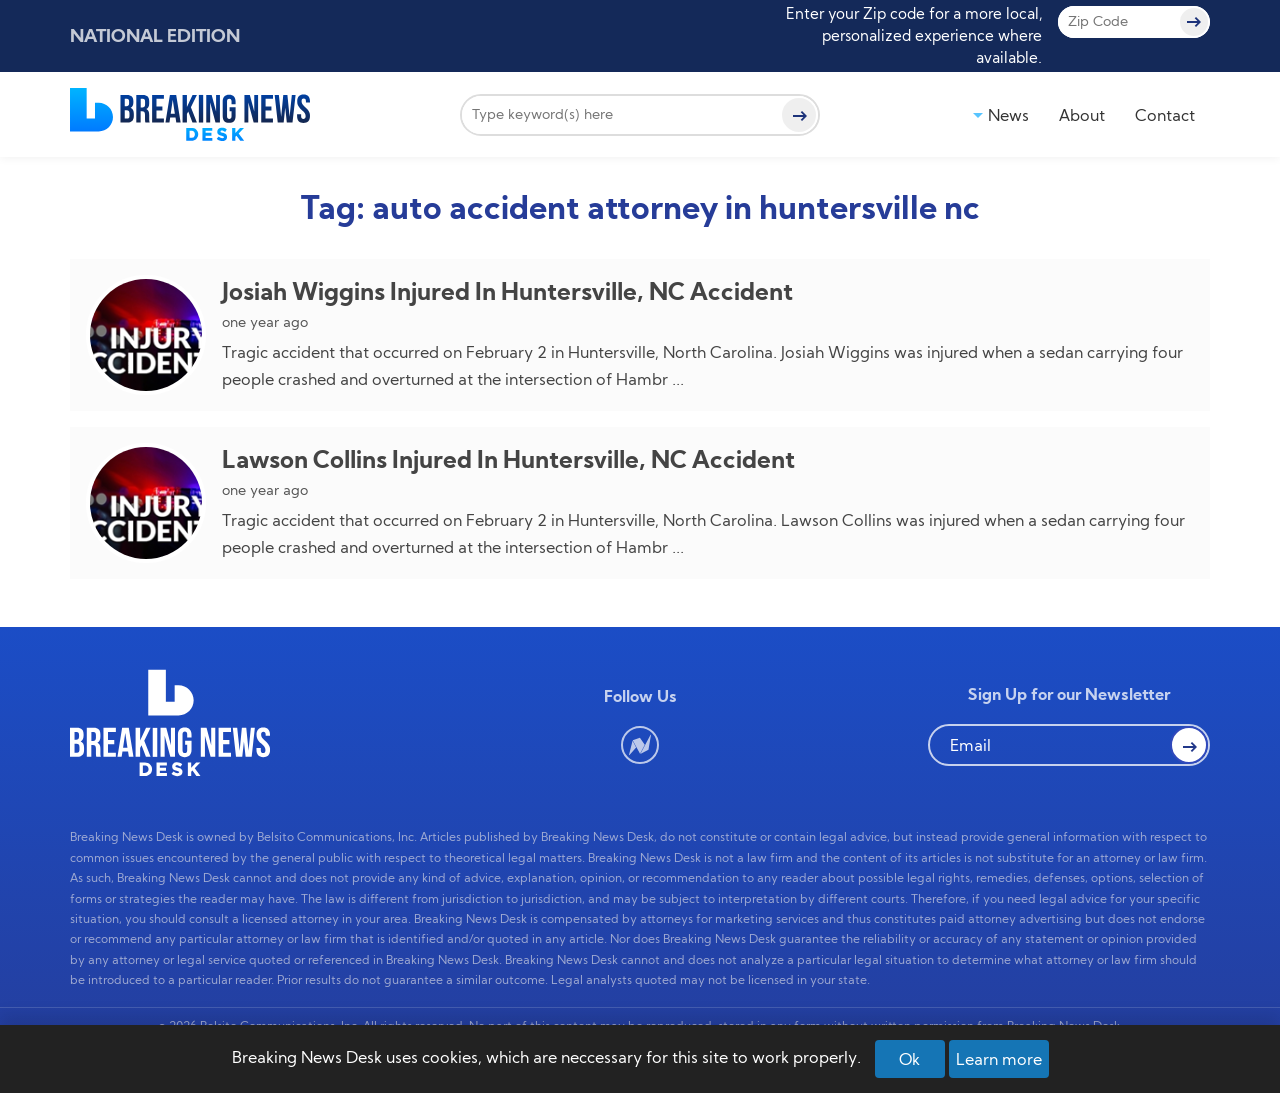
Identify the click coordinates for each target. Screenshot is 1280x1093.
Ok (909, 1059)
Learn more (999, 1059)
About (1082, 115)
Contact (1165, 115)
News (1008, 115)
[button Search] (1189, 745)
